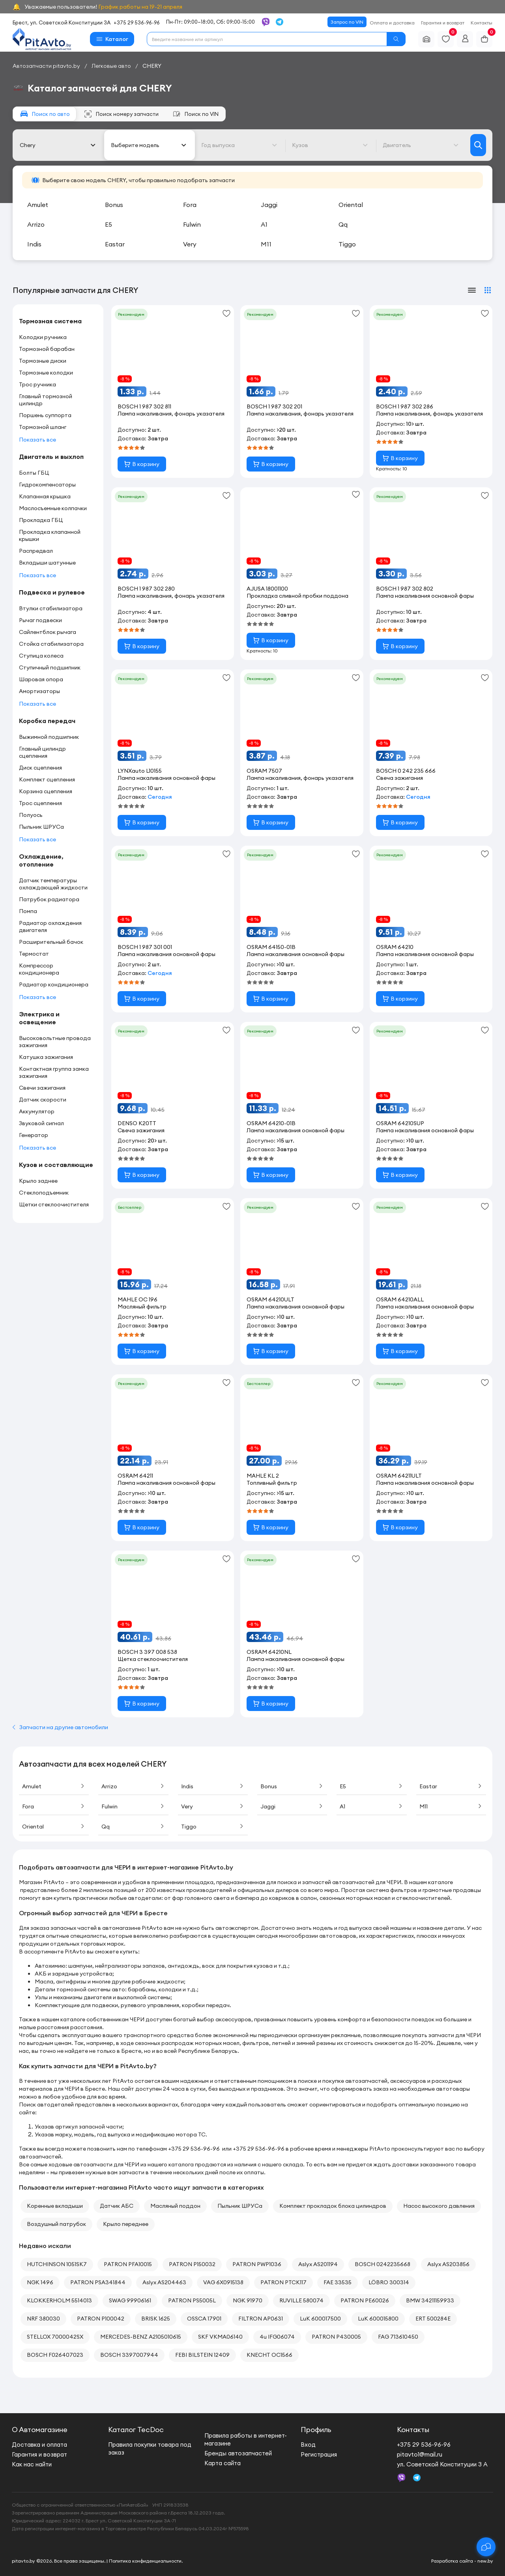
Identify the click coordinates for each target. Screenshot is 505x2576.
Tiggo (213, 1826)
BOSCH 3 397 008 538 (153, 1655)
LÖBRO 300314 (388, 2282)
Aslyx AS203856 (448, 2264)
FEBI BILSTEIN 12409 (202, 2354)
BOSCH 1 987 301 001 (166, 950)
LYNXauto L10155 (166, 774)
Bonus (292, 1786)
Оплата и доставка (392, 23)
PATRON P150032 (192, 2264)
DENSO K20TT (141, 1127)
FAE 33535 (338, 2282)
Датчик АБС (116, 2205)
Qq (133, 1826)
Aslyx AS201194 (318, 2264)
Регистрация (319, 2454)
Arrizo (133, 1786)
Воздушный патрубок (56, 2223)
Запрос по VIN (347, 22)
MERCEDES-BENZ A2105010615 (140, 2336)
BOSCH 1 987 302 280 (173, 592)
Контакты (481, 23)
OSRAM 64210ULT (295, 1303)
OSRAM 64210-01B (295, 1127)
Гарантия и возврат (442, 23)
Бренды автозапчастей (238, 2453)
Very (213, 1806)
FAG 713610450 (398, 2336)
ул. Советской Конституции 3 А (442, 2464)
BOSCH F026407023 (55, 2354)
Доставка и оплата (39, 2444)
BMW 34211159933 (430, 2300)
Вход (308, 2444)
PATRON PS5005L (192, 2300)
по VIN (195, 114)
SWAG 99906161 (130, 2300)
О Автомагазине (39, 2429)
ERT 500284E (433, 2318)
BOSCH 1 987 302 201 (302, 410)
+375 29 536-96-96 (137, 22)
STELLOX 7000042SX (55, 2336)
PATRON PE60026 (364, 2300)
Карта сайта (222, 2463)
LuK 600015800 (378, 2318)
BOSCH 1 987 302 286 (431, 410)
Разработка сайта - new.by (462, 2561)
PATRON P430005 (336, 2336)
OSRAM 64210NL (295, 1655)
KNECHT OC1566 (269, 2354)
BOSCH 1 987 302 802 (425, 592)
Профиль (316, 2429)
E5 (371, 1786)
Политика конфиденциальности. (146, 2561)
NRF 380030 (43, 2318)
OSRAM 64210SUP (425, 1127)
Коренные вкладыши (55, 2205)
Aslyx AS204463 (164, 2282)
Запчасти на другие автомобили (60, 1727)
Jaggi (292, 1806)
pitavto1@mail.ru (419, 2454)
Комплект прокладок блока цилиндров (332, 2205)
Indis (213, 1786)
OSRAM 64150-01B (295, 950)
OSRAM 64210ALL (425, 1303)
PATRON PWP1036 (256, 2264)
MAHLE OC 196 (142, 1303)
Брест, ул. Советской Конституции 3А (61, 22)
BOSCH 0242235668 (382, 2264)
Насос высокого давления (439, 2205)
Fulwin (133, 1806)
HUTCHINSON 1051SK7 (57, 2264)
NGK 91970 (247, 2300)
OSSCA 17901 (204, 2318)
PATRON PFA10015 (128, 2264)
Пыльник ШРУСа (239, 2205)
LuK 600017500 (320, 2318)
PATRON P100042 (100, 2318)
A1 (371, 1806)
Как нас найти (32, 2464)
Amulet (54, 1786)
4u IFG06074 (277, 2336)
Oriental (54, 1826)
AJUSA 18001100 (297, 592)
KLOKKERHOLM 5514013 (59, 2300)
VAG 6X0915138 (223, 2282)
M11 (451, 1806)
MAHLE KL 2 (272, 1479)
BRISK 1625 (155, 2318)
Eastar (451, 1786)
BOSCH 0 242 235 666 (406, 774)
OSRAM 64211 (166, 1479)
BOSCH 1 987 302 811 (173, 410)
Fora (54, 1806)
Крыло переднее (125, 2223)
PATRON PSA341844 (97, 2282)
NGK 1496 (40, 2282)
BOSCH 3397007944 (129, 2354)
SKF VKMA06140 (220, 2336)
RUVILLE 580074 (301, 2300)
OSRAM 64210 (425, 950)
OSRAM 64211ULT (425, 1479)
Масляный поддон (175, 2205)
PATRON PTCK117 (283, 2282)
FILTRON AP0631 (260, 2318)
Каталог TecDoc (136, 2429)
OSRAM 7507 (302, 774)
